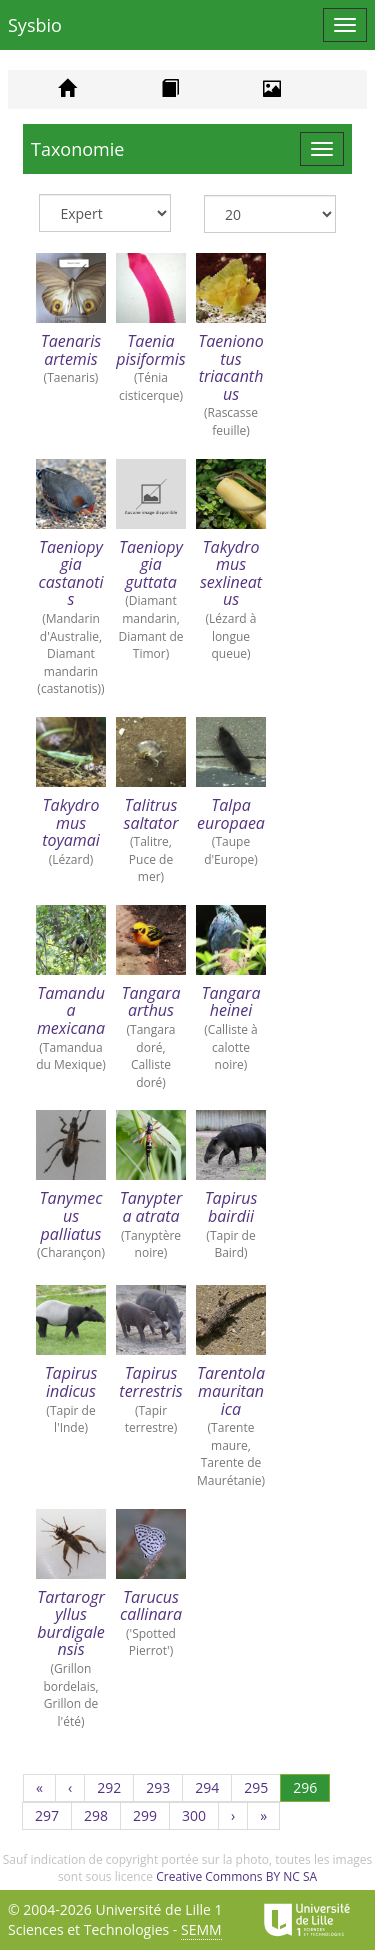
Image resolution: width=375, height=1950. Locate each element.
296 (311, 1787)
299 (151, 1817)
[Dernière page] (263, 1816)
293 (164, 1789)
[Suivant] (233, 1816)
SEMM (201, 1929)
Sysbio (35, 25)
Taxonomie (77, 149)
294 (213, 1789)
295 (262, 1789)
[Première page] (39, 1788)
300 (200, 1817)
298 (102, 1817)
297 (53, 1817)
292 (115, 1789)
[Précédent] (70, 1788)
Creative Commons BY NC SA (236, 1876)
